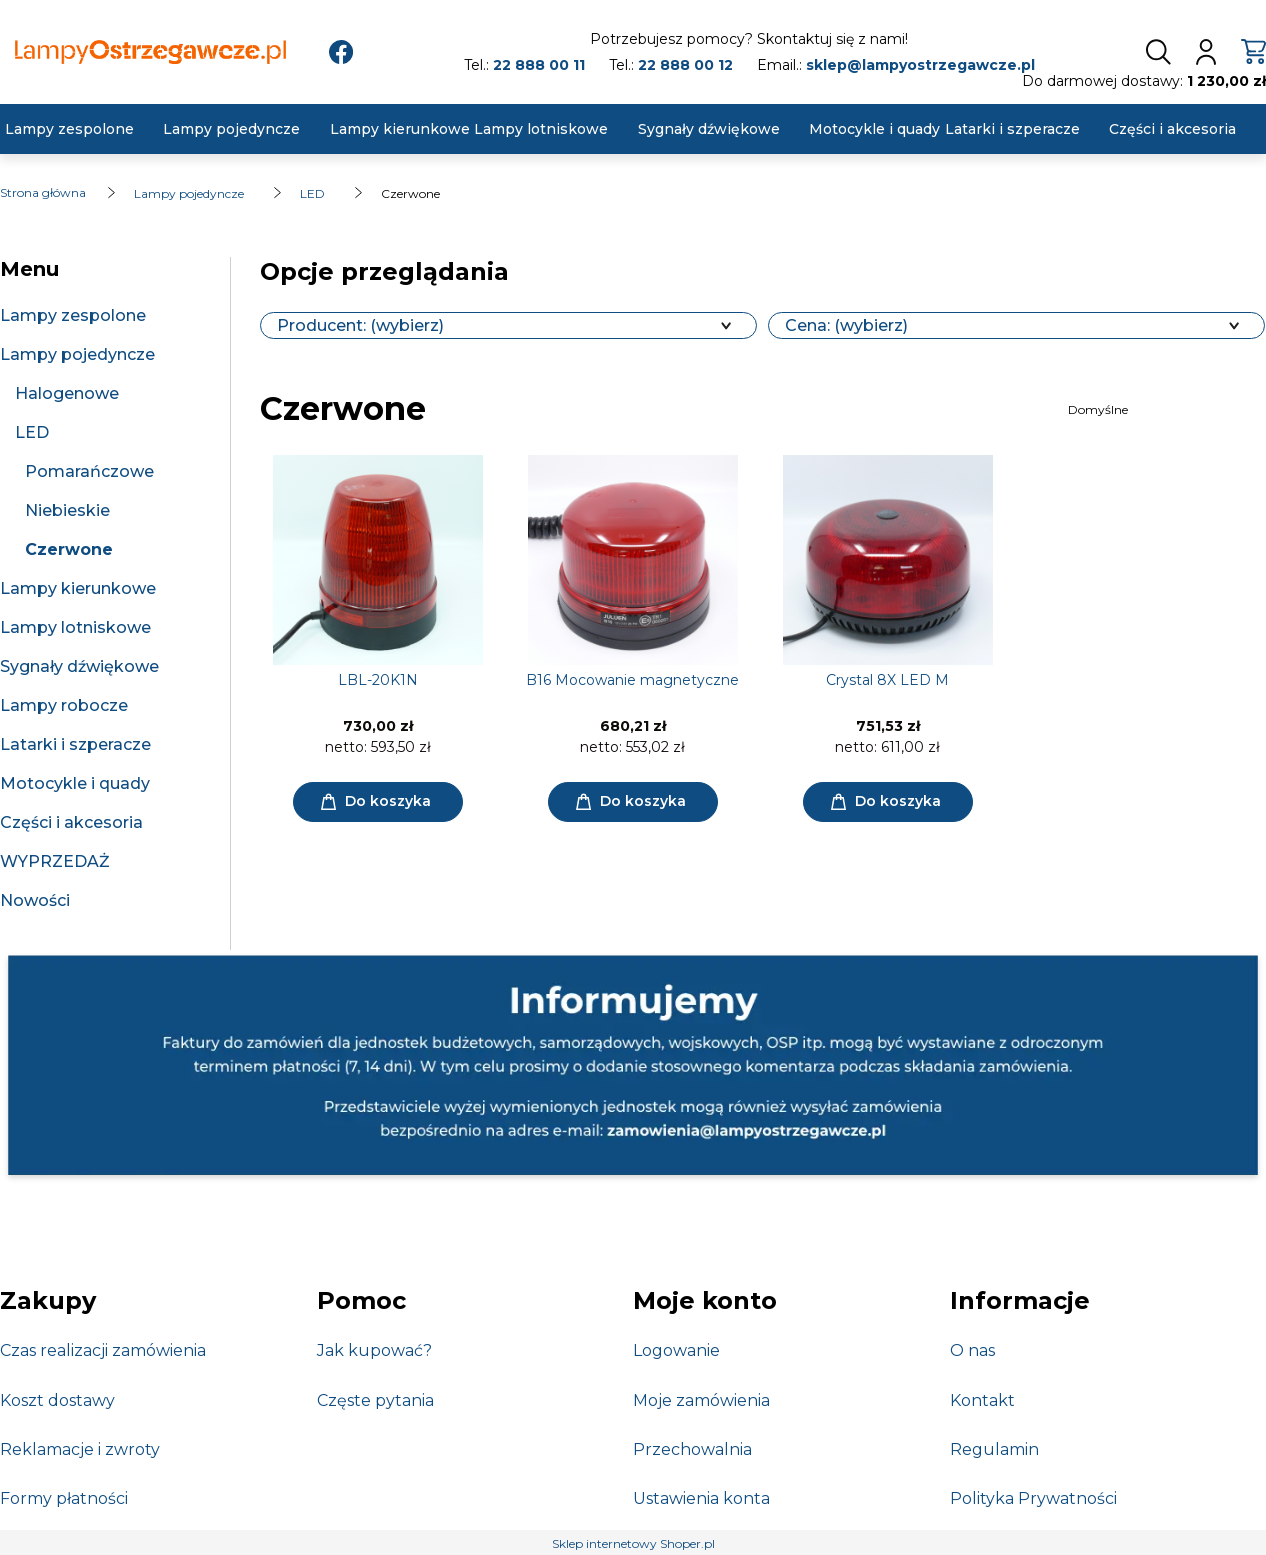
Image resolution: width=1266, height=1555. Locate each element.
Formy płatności (64, 1498)
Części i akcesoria (71, 822)
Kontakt (982, 1400)
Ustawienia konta (701, 1498)
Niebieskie (67, 510)
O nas (972, 1350)
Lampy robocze (64, 705)
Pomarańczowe (89, 471)
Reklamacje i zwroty (80, 1449)
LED (32, 432)
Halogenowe (67, 393)
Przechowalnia (692, 1449)
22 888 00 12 (685, 65)
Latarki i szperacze (75, 744)
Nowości (35, 900)
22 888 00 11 (539, 65)
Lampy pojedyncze (77, 354)
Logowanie (676, 1350)
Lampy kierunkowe (78, 588)
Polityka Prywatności (1033, 1498)
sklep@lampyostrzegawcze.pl (920, 65)
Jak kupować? (374, 1350)
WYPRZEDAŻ (55, 861)
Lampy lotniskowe (75, 627)
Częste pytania (375, 1400)
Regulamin (994, 1449)
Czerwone (69, 549)
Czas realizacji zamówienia (103, 1350)
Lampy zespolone (73, 315)
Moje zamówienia (701, 1400)
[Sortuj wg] (1164, 410)
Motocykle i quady (75, 783)
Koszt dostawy (57, 1400)
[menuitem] (69, 129)
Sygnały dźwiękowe (79, 666)
